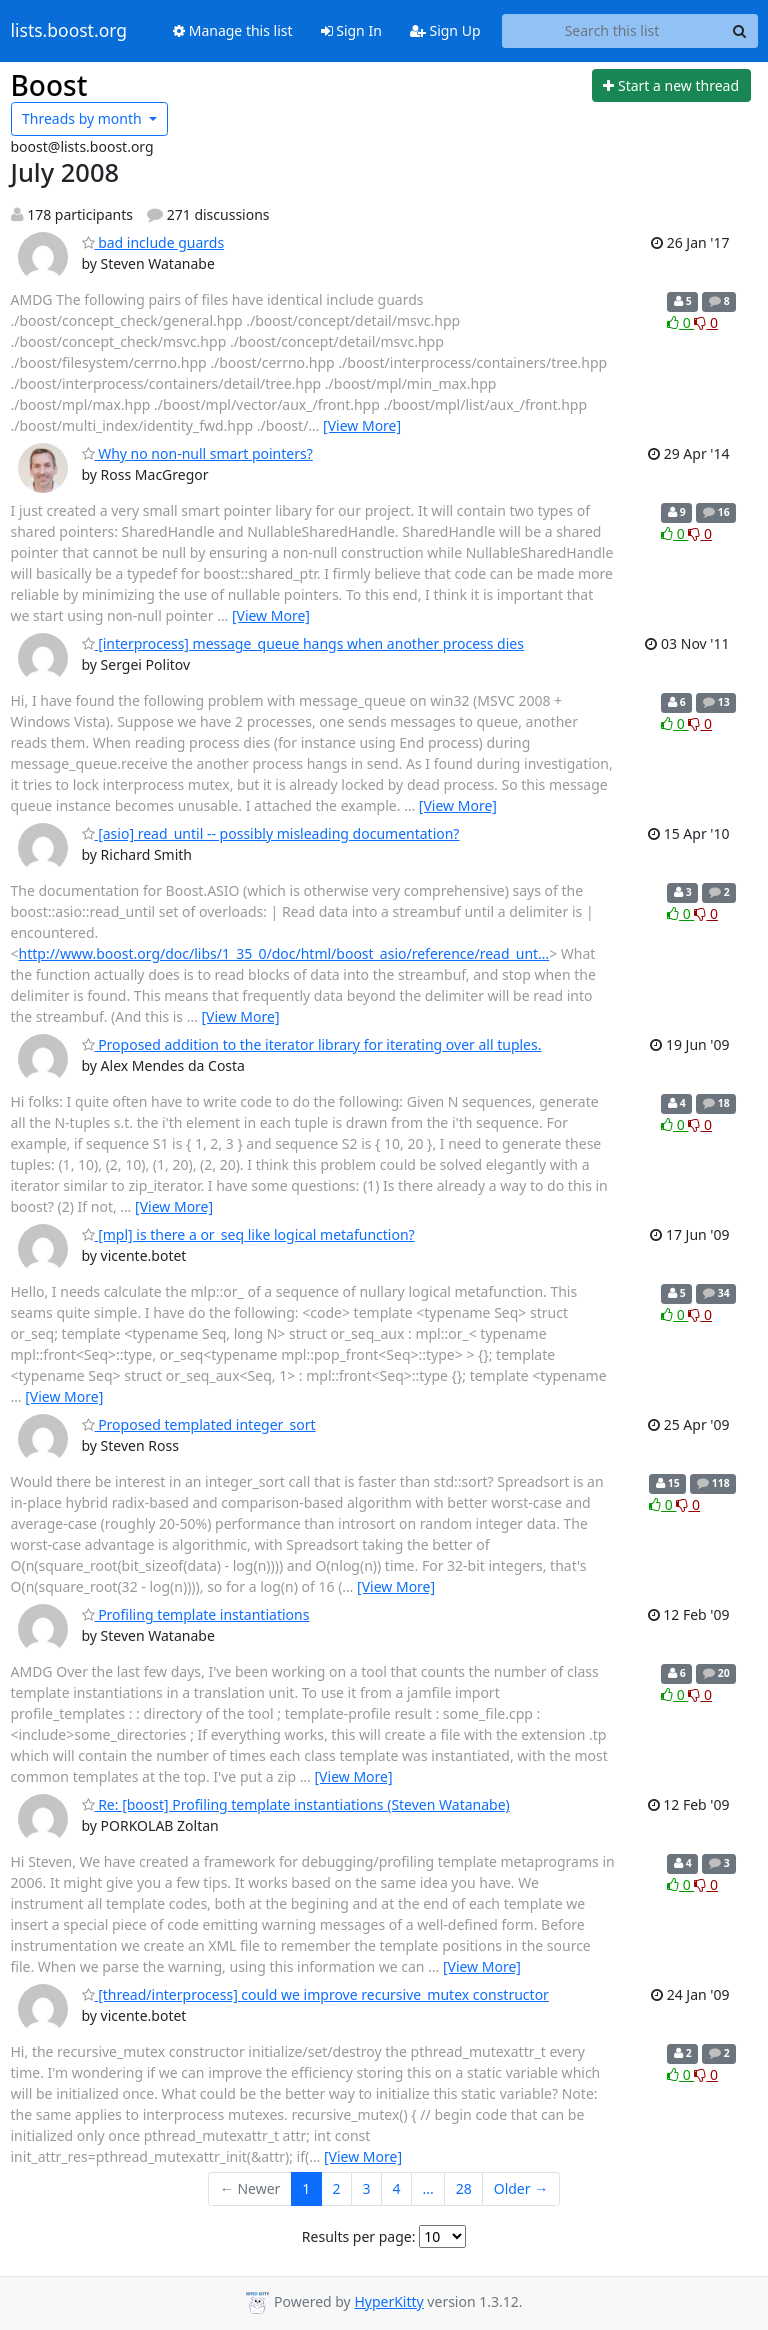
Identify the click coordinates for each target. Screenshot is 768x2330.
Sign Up (445, 30)
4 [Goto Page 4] (396, 2188)
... (427, 2188)
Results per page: (359, 2236)
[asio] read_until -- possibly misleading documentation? (271, 833)
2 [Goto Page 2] (336, 2188)
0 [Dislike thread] (706, 322)
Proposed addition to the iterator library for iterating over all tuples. (312, 1044)
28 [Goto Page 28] (464, 2188)
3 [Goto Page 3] (366, 2188)
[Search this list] (612, 31)
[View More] (362, 425)
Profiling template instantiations (196, 1614)
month (83, 118)
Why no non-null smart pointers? (197, 453)
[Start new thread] (671, 86)
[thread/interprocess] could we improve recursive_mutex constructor (315, 1994)
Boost (49, 85)
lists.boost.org (69, 31)
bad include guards (153, 242)
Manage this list (233, 30)
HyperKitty (388, 2301)
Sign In (351, 30)
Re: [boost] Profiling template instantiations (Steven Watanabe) (296, 1804)
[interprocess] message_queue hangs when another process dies (303, 643)
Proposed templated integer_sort (199, 1424)
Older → (521, 2188)
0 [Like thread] (680, 322)
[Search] (740, 31)
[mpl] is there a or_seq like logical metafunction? (248, 1234)
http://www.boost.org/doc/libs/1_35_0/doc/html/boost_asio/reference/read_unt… (284, 953)
